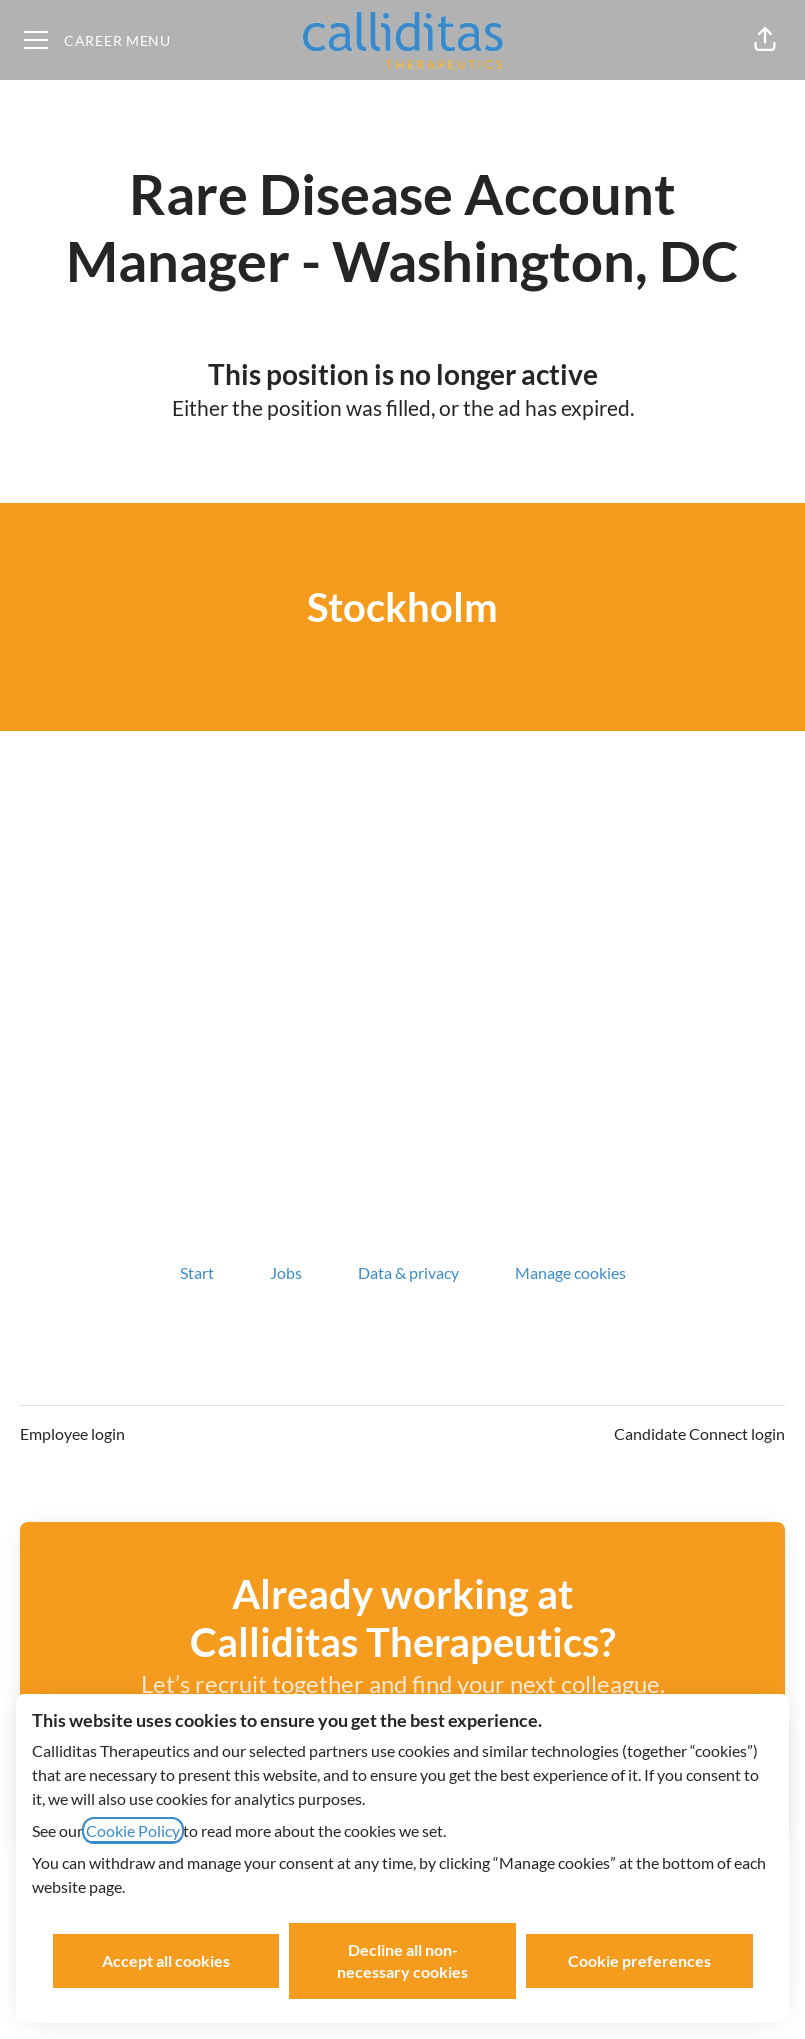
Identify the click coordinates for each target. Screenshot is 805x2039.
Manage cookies (570, 1272)
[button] (765, 40)
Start (197, 1272)
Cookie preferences (639, 1960)
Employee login (72, 1433)
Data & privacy (408, 1272)
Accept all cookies (166, 1960)
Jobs (286, 1272)
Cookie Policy (133, 1830)
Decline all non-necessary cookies (402, 1960)
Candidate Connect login (699, 1433)
